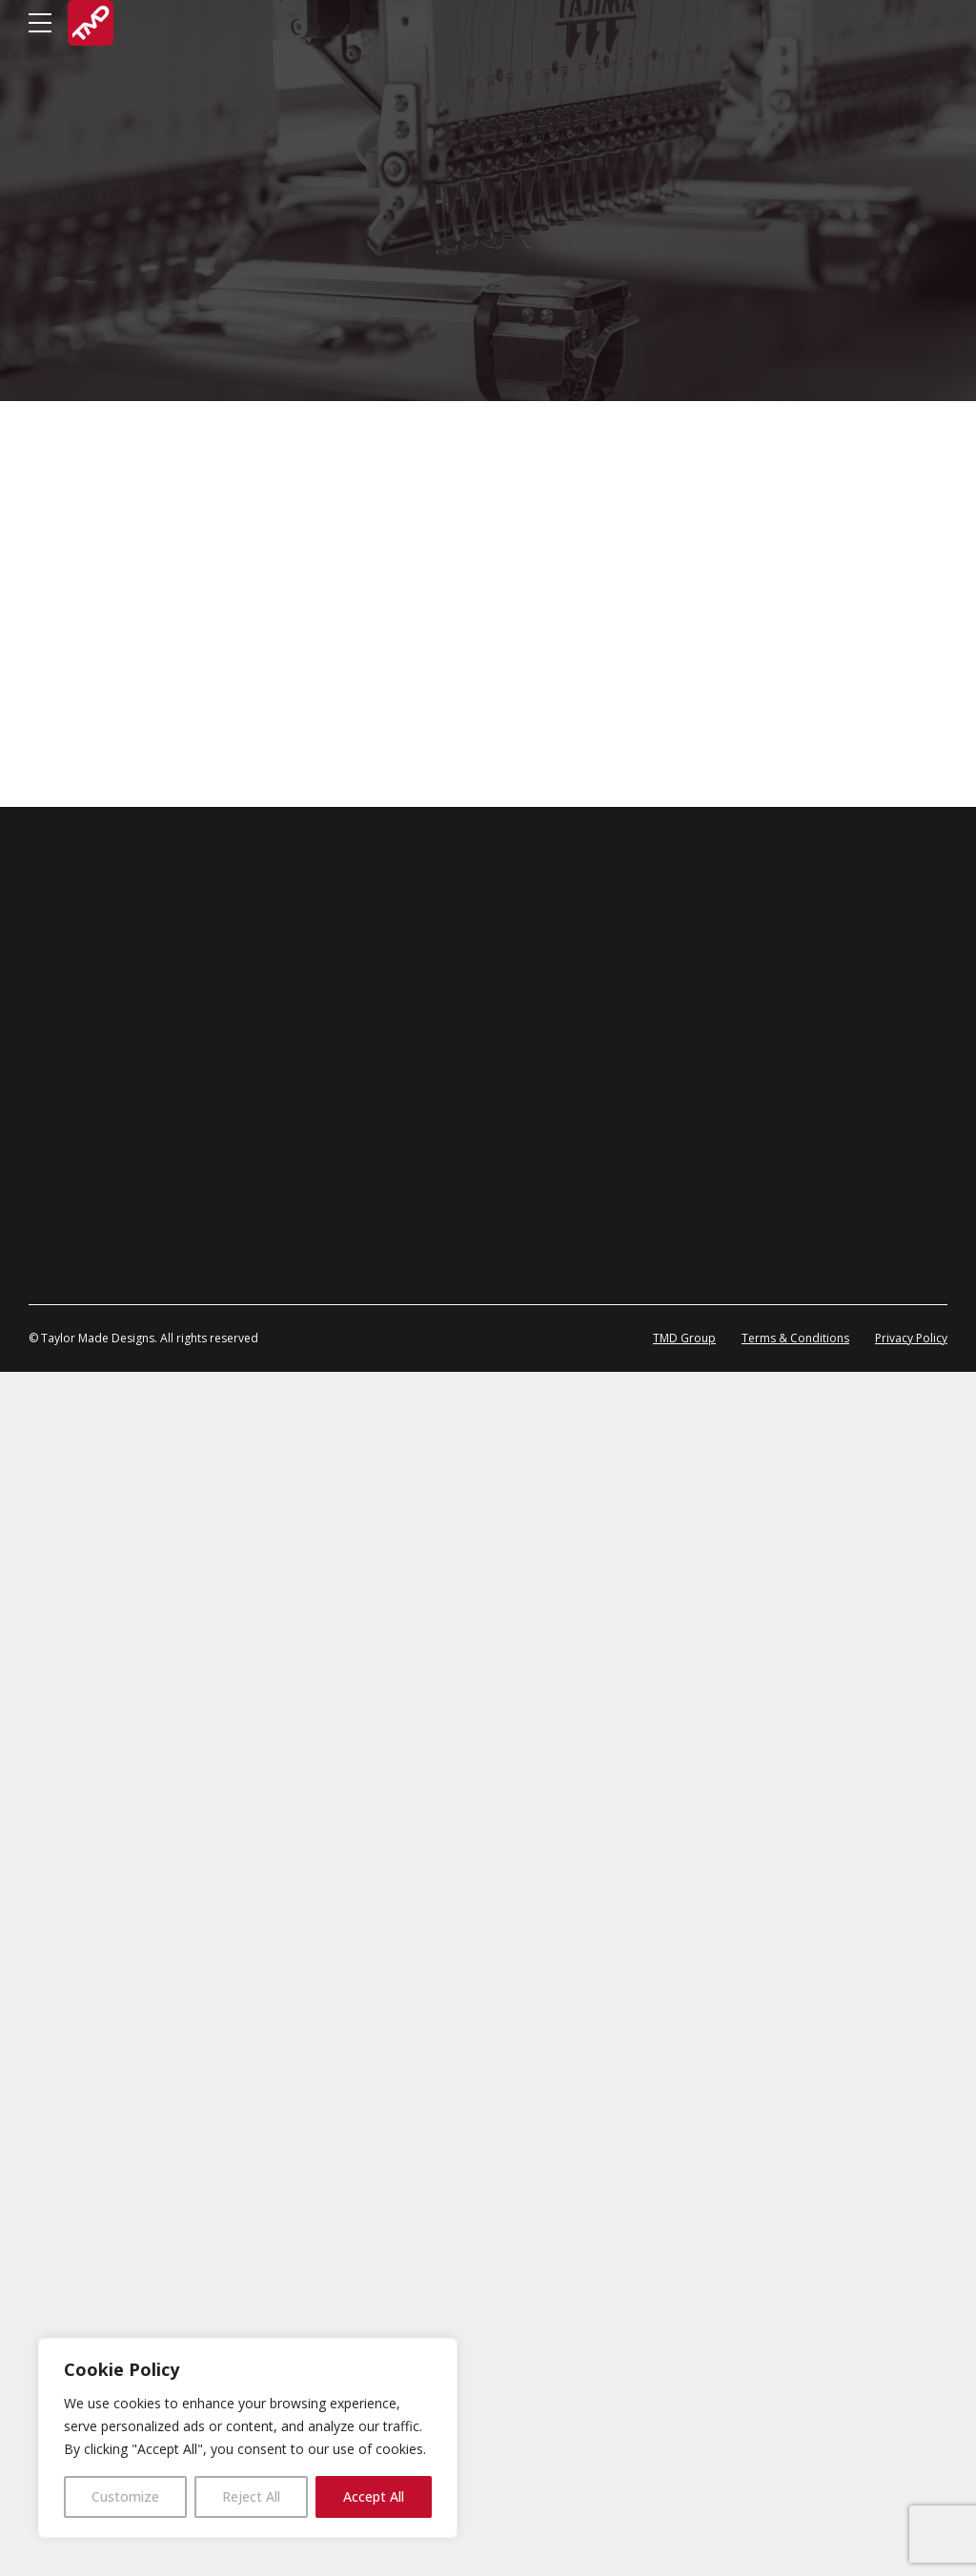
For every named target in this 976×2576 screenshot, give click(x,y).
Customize (125, 2496)
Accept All (373, 2496)
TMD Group (684, 2542)
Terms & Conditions (795, 2542)
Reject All (251, 2496)
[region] (248, 2438)
